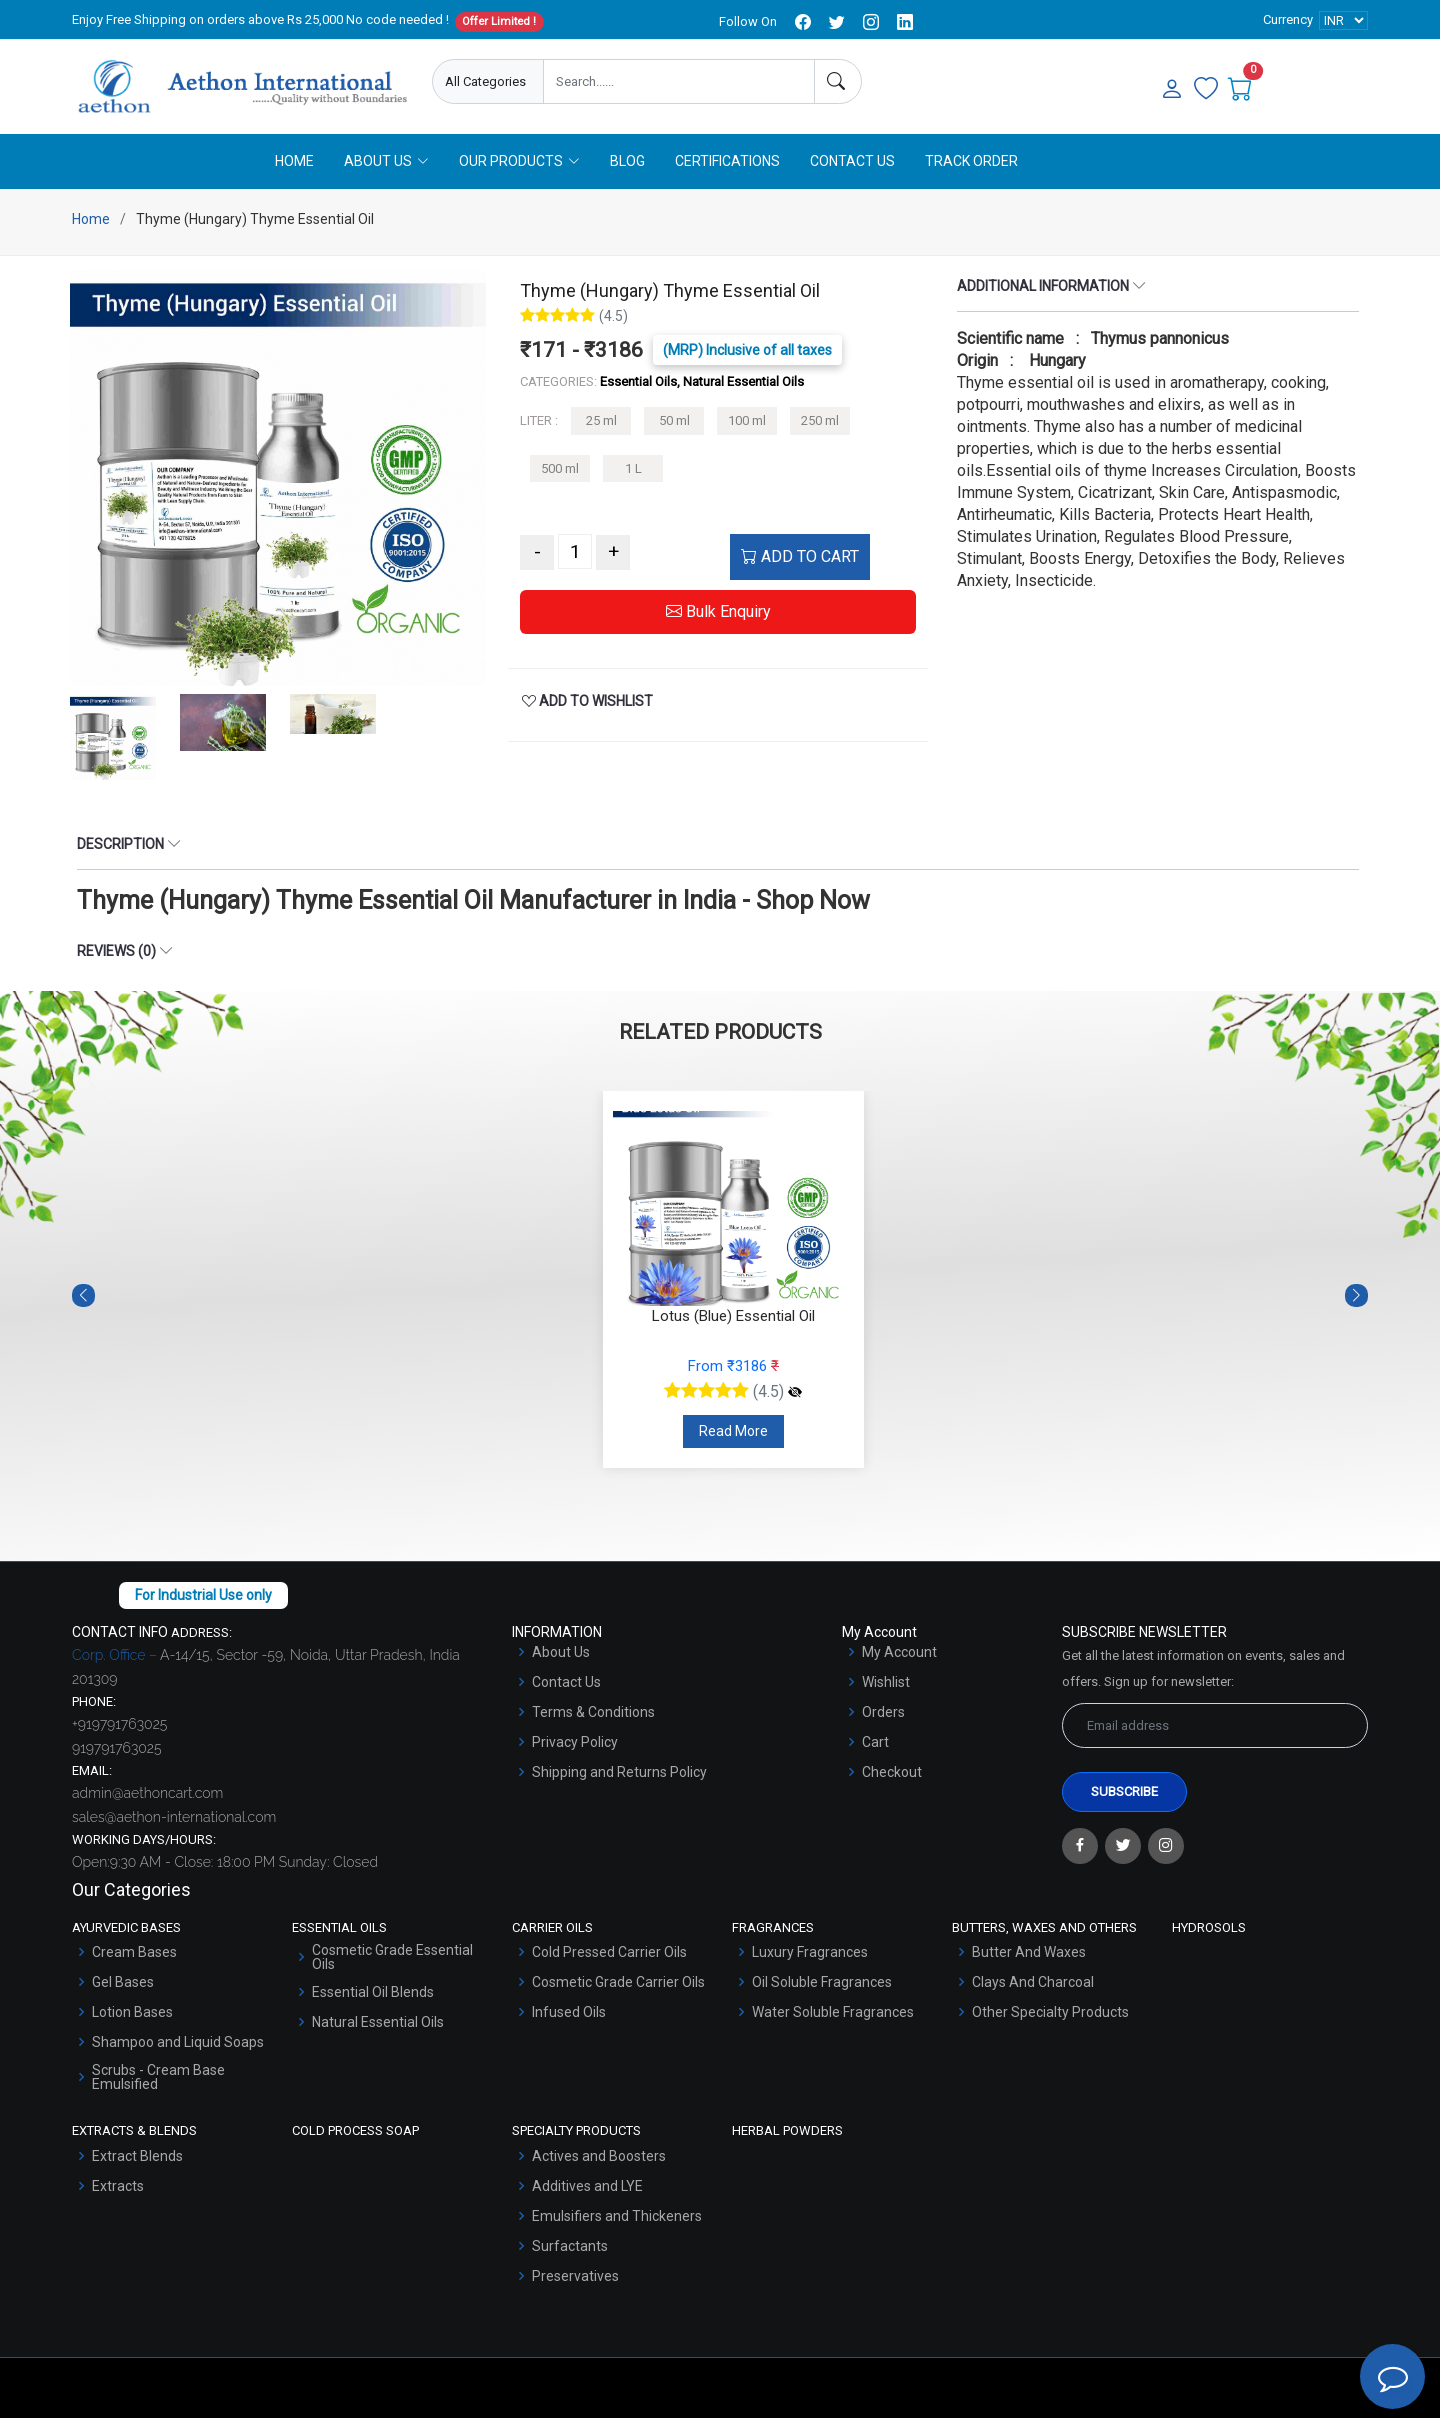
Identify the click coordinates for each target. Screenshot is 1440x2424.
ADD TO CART (800, 563)
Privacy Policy (575, 1748)
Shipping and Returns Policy (619, 1778)
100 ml (747, 427)
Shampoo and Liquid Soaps (178, 2048)
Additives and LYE (587, 2192)
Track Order (971, 167)
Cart (875, 1748)
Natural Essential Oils (378, 2028)
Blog (627, 167)
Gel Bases (123, 1988)
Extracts (118, 2192)
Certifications (727, 167)
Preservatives (575, 2282)
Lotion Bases (132, 2018)
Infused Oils (569, 2018)
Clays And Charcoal (1033, 1988)
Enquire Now (952, 82)
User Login (1071, 82)
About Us (561, 1658)
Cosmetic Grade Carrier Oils (618, 1988)
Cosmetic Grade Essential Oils (392, 1963)
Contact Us (852, 167)
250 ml (820, 427)
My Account (899, 1658)
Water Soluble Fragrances (833, 2018)
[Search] (838, 81)
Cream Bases (134, 1958)
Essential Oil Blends (373, 1998)
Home (294, 167)
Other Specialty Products (1050, 2018)
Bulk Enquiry (718, 618)
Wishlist (886, 1688)
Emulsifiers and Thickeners (617, 2222)
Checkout (892, 1778)
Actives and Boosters (599, 2162)
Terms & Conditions (593, 1718)
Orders (883, 1718)
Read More (733, 1437)
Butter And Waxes (1029, 1958)
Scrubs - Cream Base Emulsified (158, 2083)
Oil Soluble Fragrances (822, 1988)
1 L (633, 474)
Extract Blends (137, 2162)
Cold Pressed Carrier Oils (609, 1958)
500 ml (560, 474)
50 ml (674, 427)
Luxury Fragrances (810, 1958)
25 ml (601, 427)
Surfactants (570, 2252)
